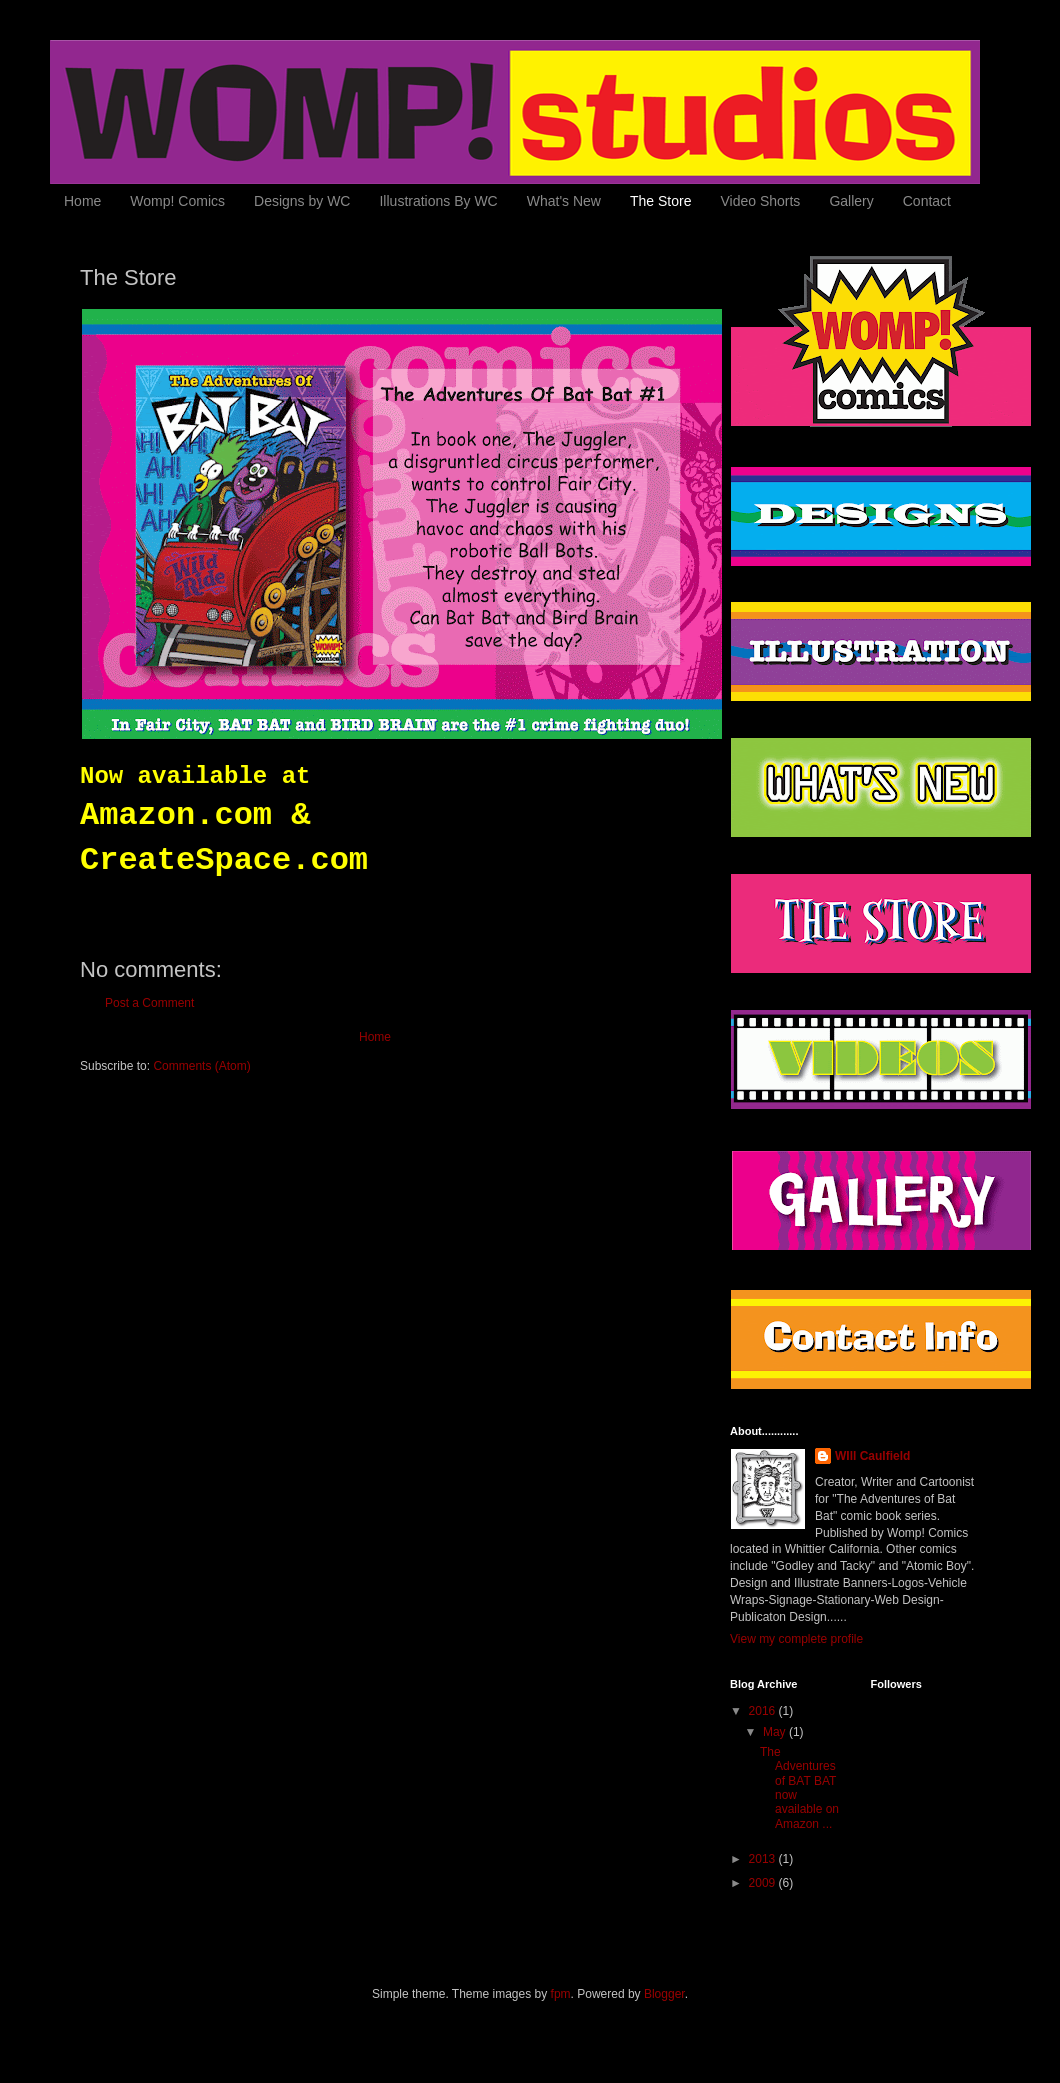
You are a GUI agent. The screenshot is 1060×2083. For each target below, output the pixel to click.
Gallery (851, 201)
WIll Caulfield (872, 1456)
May (776, 1732)
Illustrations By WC (438, 201)
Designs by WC (302, 201)
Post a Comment (149, 1003)
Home (82, 201)
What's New (564, 201)
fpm (561, 1994)
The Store (660, 201)
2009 (764, 1883)
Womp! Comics (177, 201)
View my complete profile (796, 1639)
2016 (764, 1711)
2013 (764, 1859)
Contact (927, 201)
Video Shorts (760, 201)
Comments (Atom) (201, 1066)
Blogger (664, 1994)
